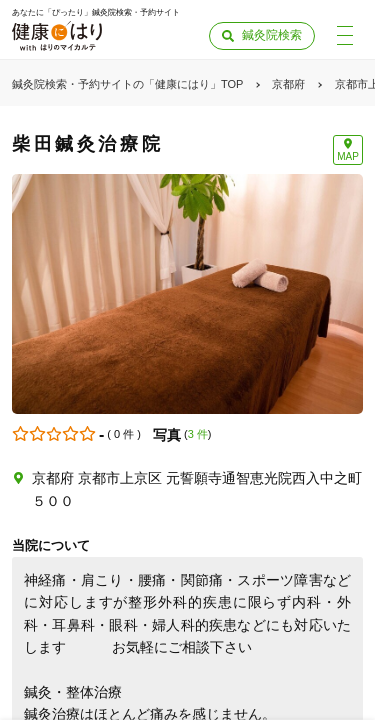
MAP (348, 156)
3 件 (198, 434)
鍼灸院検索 (272, 35)
